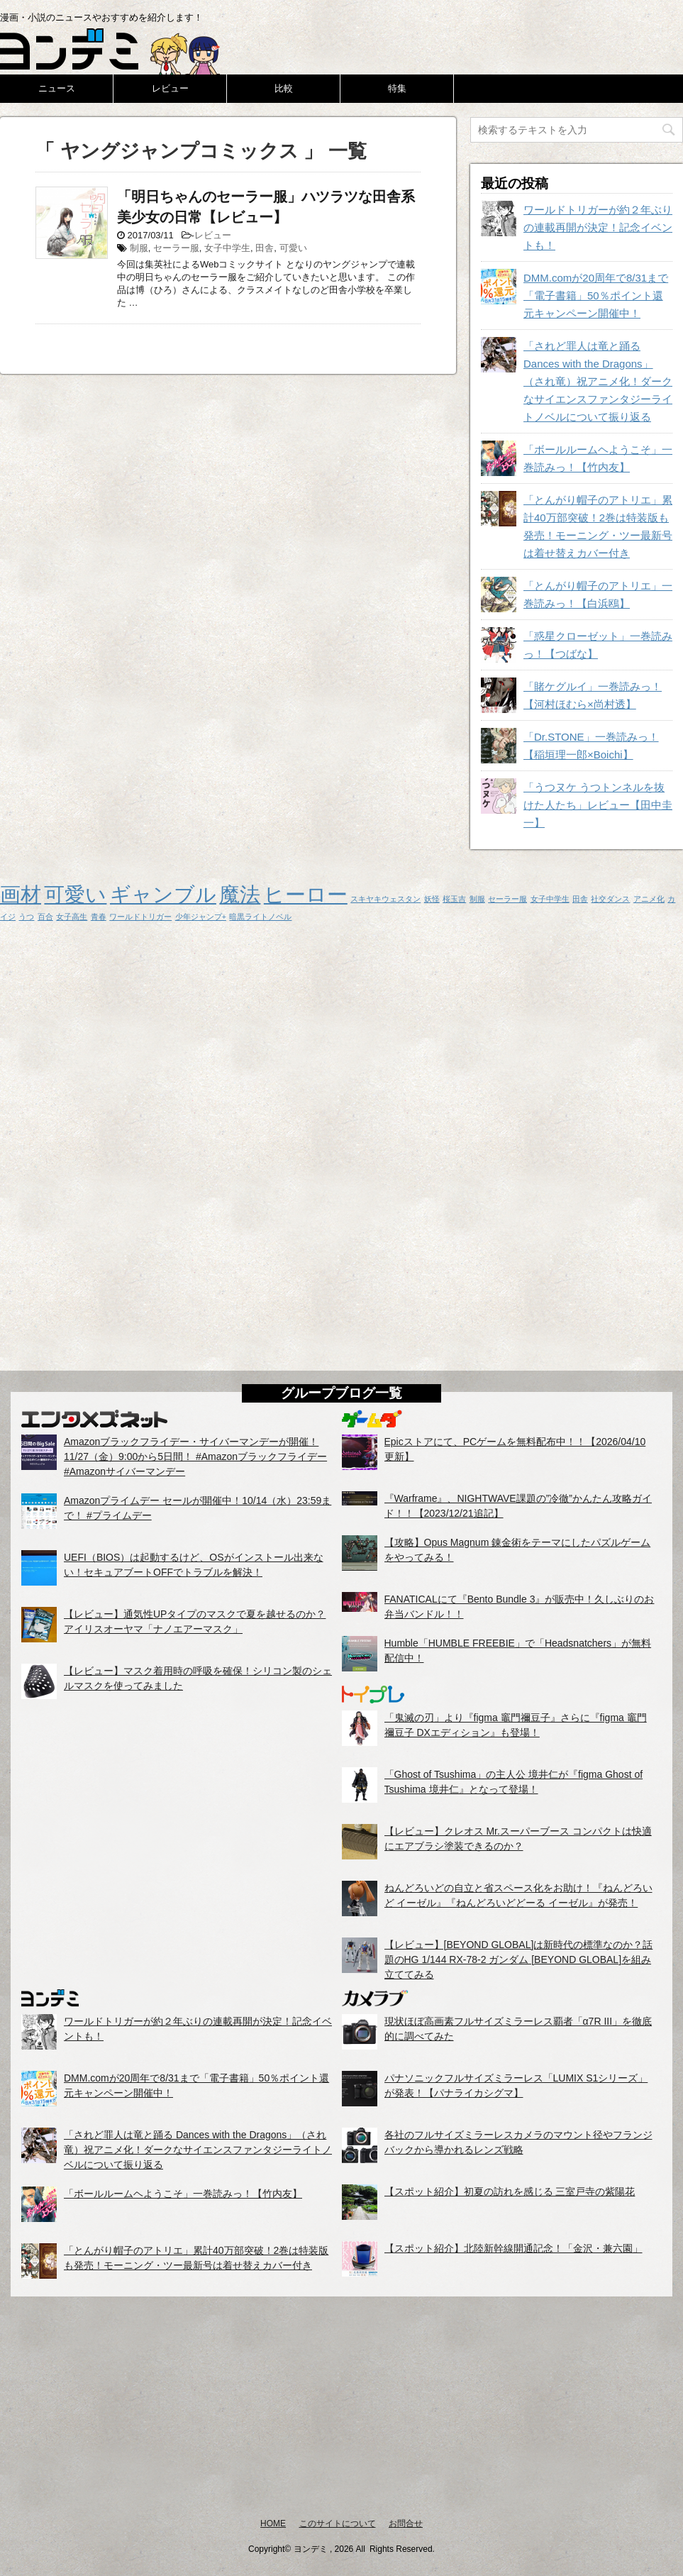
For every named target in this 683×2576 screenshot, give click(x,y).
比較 (283, 88)
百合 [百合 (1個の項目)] (45, 916)
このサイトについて (337, 2523)
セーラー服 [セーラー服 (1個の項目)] (507, 899)
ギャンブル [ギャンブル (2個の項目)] (163, 894)
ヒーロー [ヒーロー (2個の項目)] (306, 894)
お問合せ (406, 2523)
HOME (273, 2523)
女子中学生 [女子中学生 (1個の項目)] (550, 899)
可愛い (293, 248)
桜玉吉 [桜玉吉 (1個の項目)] (454, 899)
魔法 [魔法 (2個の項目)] (239, 894)
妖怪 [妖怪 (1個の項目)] (432, 899)
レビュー (170, 88)
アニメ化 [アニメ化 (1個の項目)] (649, 899)
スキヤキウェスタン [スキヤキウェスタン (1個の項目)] (385, 899)
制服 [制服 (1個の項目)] (477, 899)
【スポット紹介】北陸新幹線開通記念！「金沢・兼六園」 (513, 2248)
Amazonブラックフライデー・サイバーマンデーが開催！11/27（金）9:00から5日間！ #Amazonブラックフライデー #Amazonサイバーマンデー (195, 1456)
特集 (397, 88)
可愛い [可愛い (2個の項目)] (75, 894)
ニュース (56, 88)
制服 (139, 248)
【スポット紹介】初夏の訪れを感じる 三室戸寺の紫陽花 (509, 2191)
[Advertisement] (341, 2406)
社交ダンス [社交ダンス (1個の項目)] (610, 899)
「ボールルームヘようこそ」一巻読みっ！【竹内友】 (183, 2193)
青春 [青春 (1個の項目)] (98, 916)
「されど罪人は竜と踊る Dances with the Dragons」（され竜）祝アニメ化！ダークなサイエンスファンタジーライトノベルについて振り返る (597, 381)
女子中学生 (227, 248)
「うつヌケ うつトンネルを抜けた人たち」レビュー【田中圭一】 (597, 805)
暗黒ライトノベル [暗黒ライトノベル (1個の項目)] (260, 916)
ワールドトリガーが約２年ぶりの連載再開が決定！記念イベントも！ (597, 227)
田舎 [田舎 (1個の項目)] (580, 899)
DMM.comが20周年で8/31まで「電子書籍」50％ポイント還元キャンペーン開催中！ (595, 295)
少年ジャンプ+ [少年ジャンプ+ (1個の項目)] (200, 916)
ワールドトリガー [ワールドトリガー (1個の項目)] (140, 916)
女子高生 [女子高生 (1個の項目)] (71, 916)
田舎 (264, 248)
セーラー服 (176, 248)
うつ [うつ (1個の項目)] (26, 916)
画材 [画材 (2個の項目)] (20, 894)
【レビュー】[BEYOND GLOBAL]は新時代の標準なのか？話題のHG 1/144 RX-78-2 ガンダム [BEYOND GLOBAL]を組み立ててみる (518, 1959)
